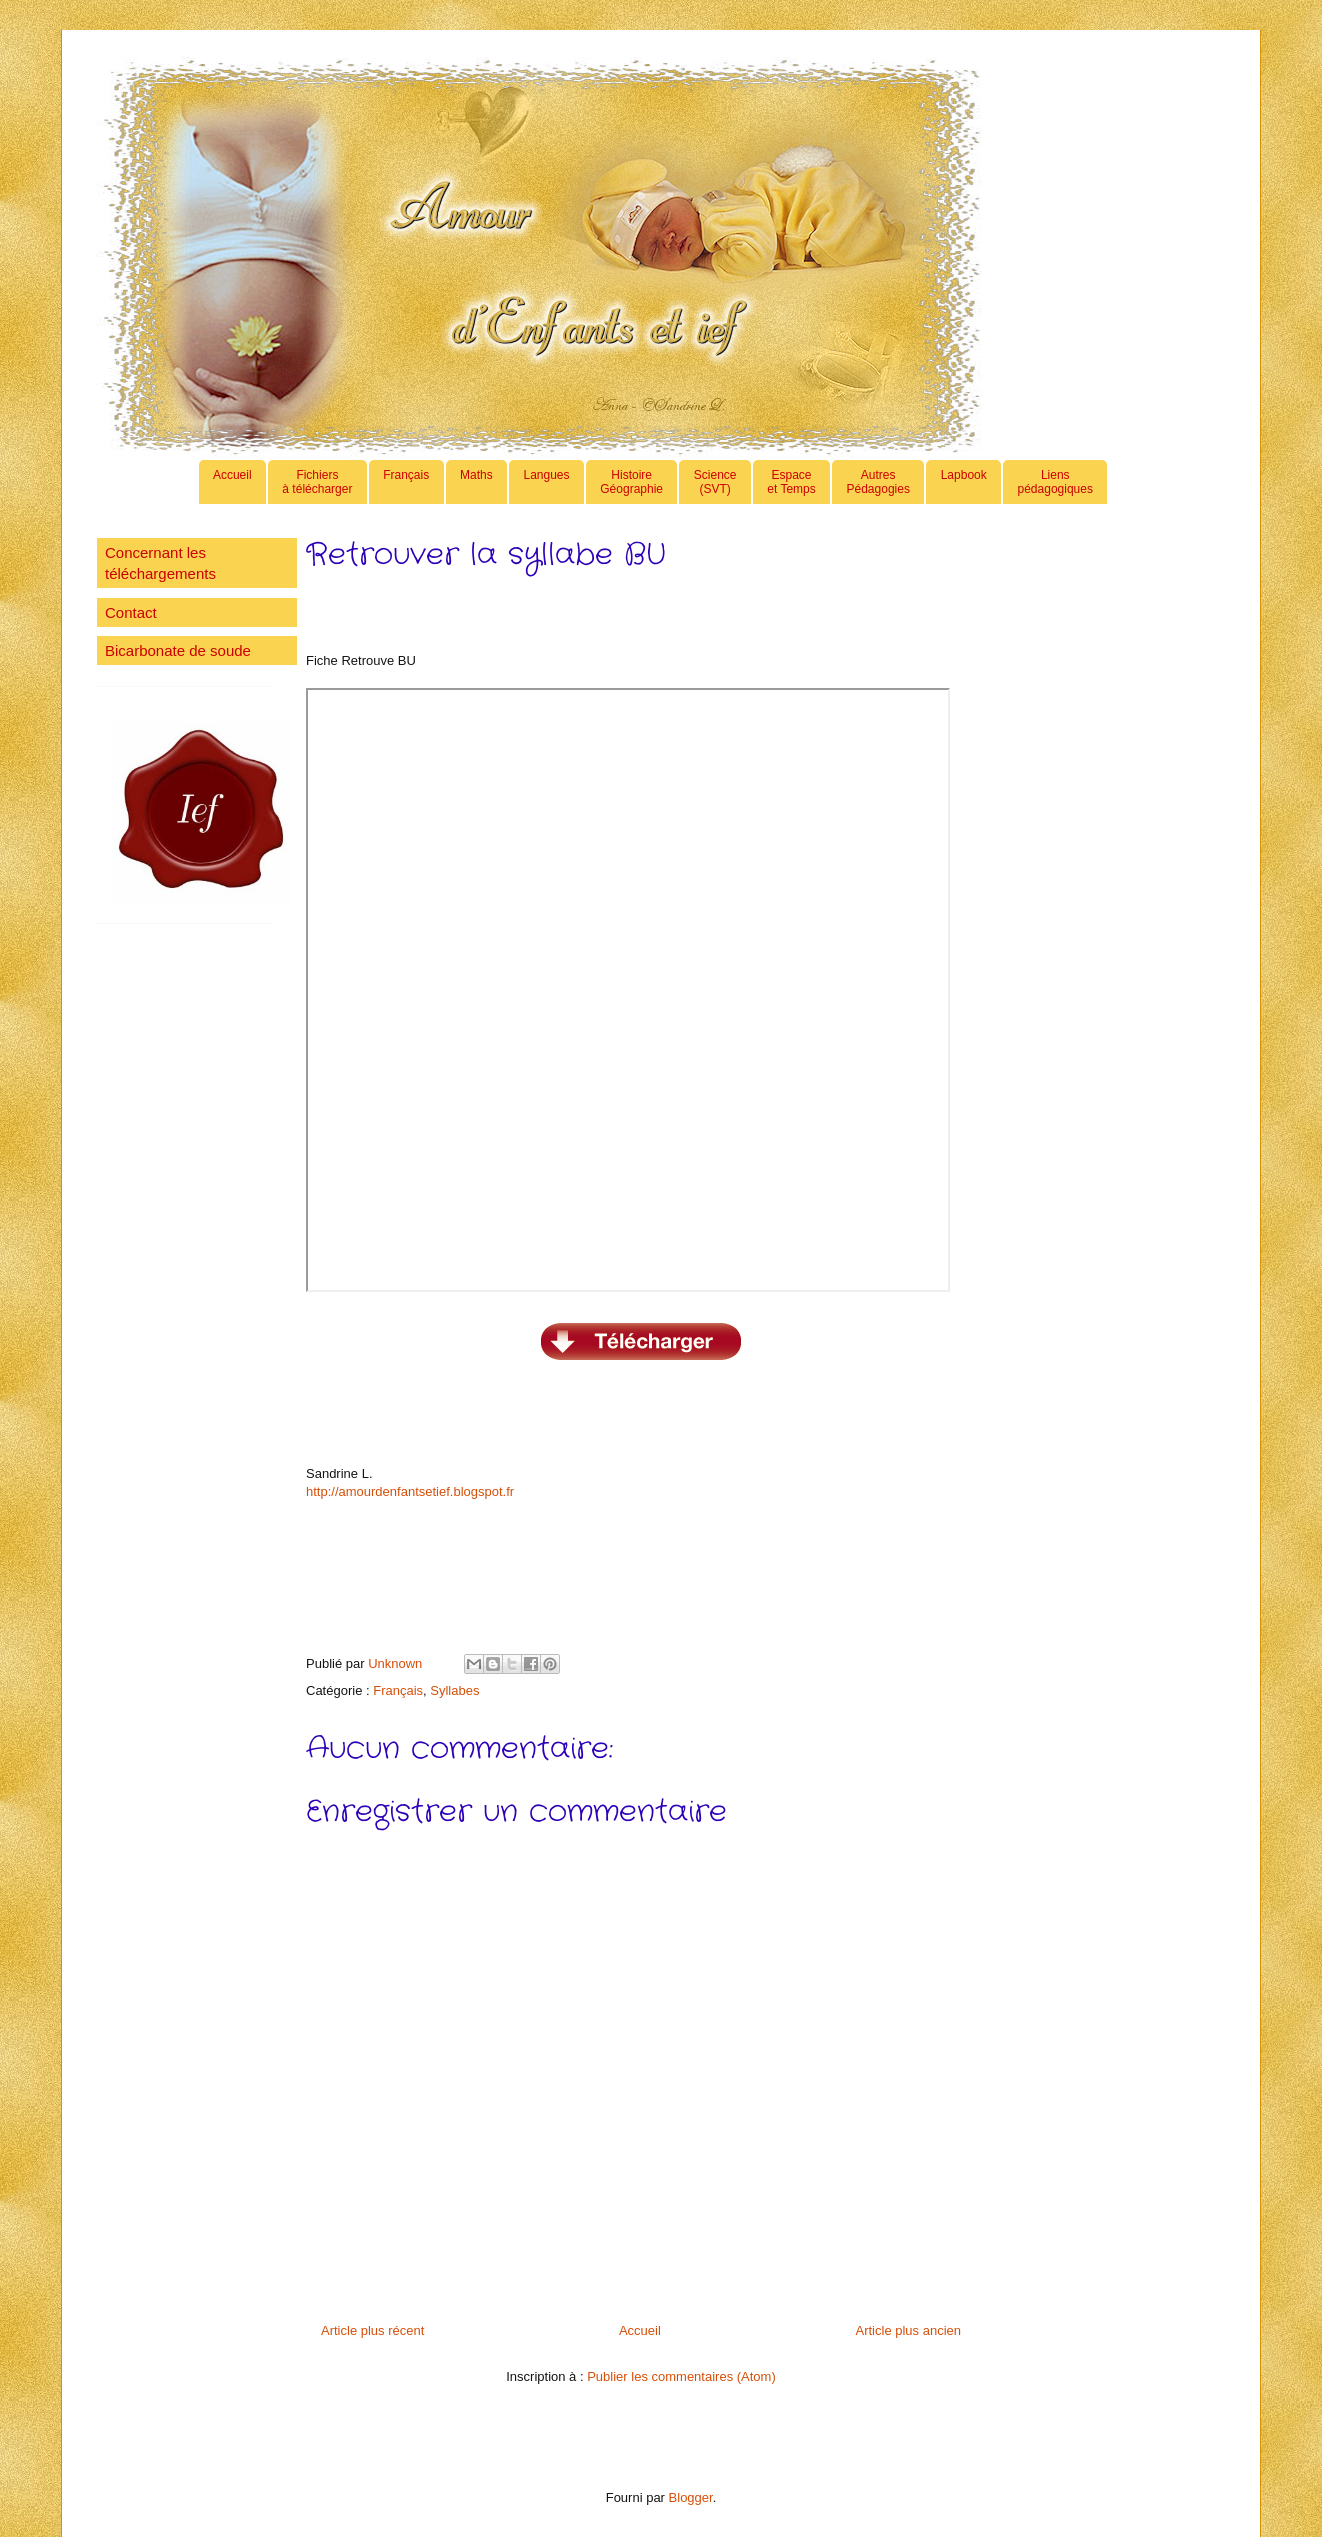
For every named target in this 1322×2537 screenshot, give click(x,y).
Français (406, 482)
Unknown (397, 1663)
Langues (546, 482)
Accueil (232, 482)
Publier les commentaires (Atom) (681, 2376)
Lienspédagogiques (1055, 482)
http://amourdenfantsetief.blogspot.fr (410, 1491)
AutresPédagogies (878, 482)
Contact (131, 612)
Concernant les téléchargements (160, 563)
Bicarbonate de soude (178, 650)
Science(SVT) (715, 482)
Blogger (691, 2497)
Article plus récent (372, 2330)
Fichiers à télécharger (317, 482)
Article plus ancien (909, 2330)
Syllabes (454, 1690)
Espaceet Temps (791, 482)
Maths (476, 482)
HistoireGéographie (631, 482)
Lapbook (964, 482)
